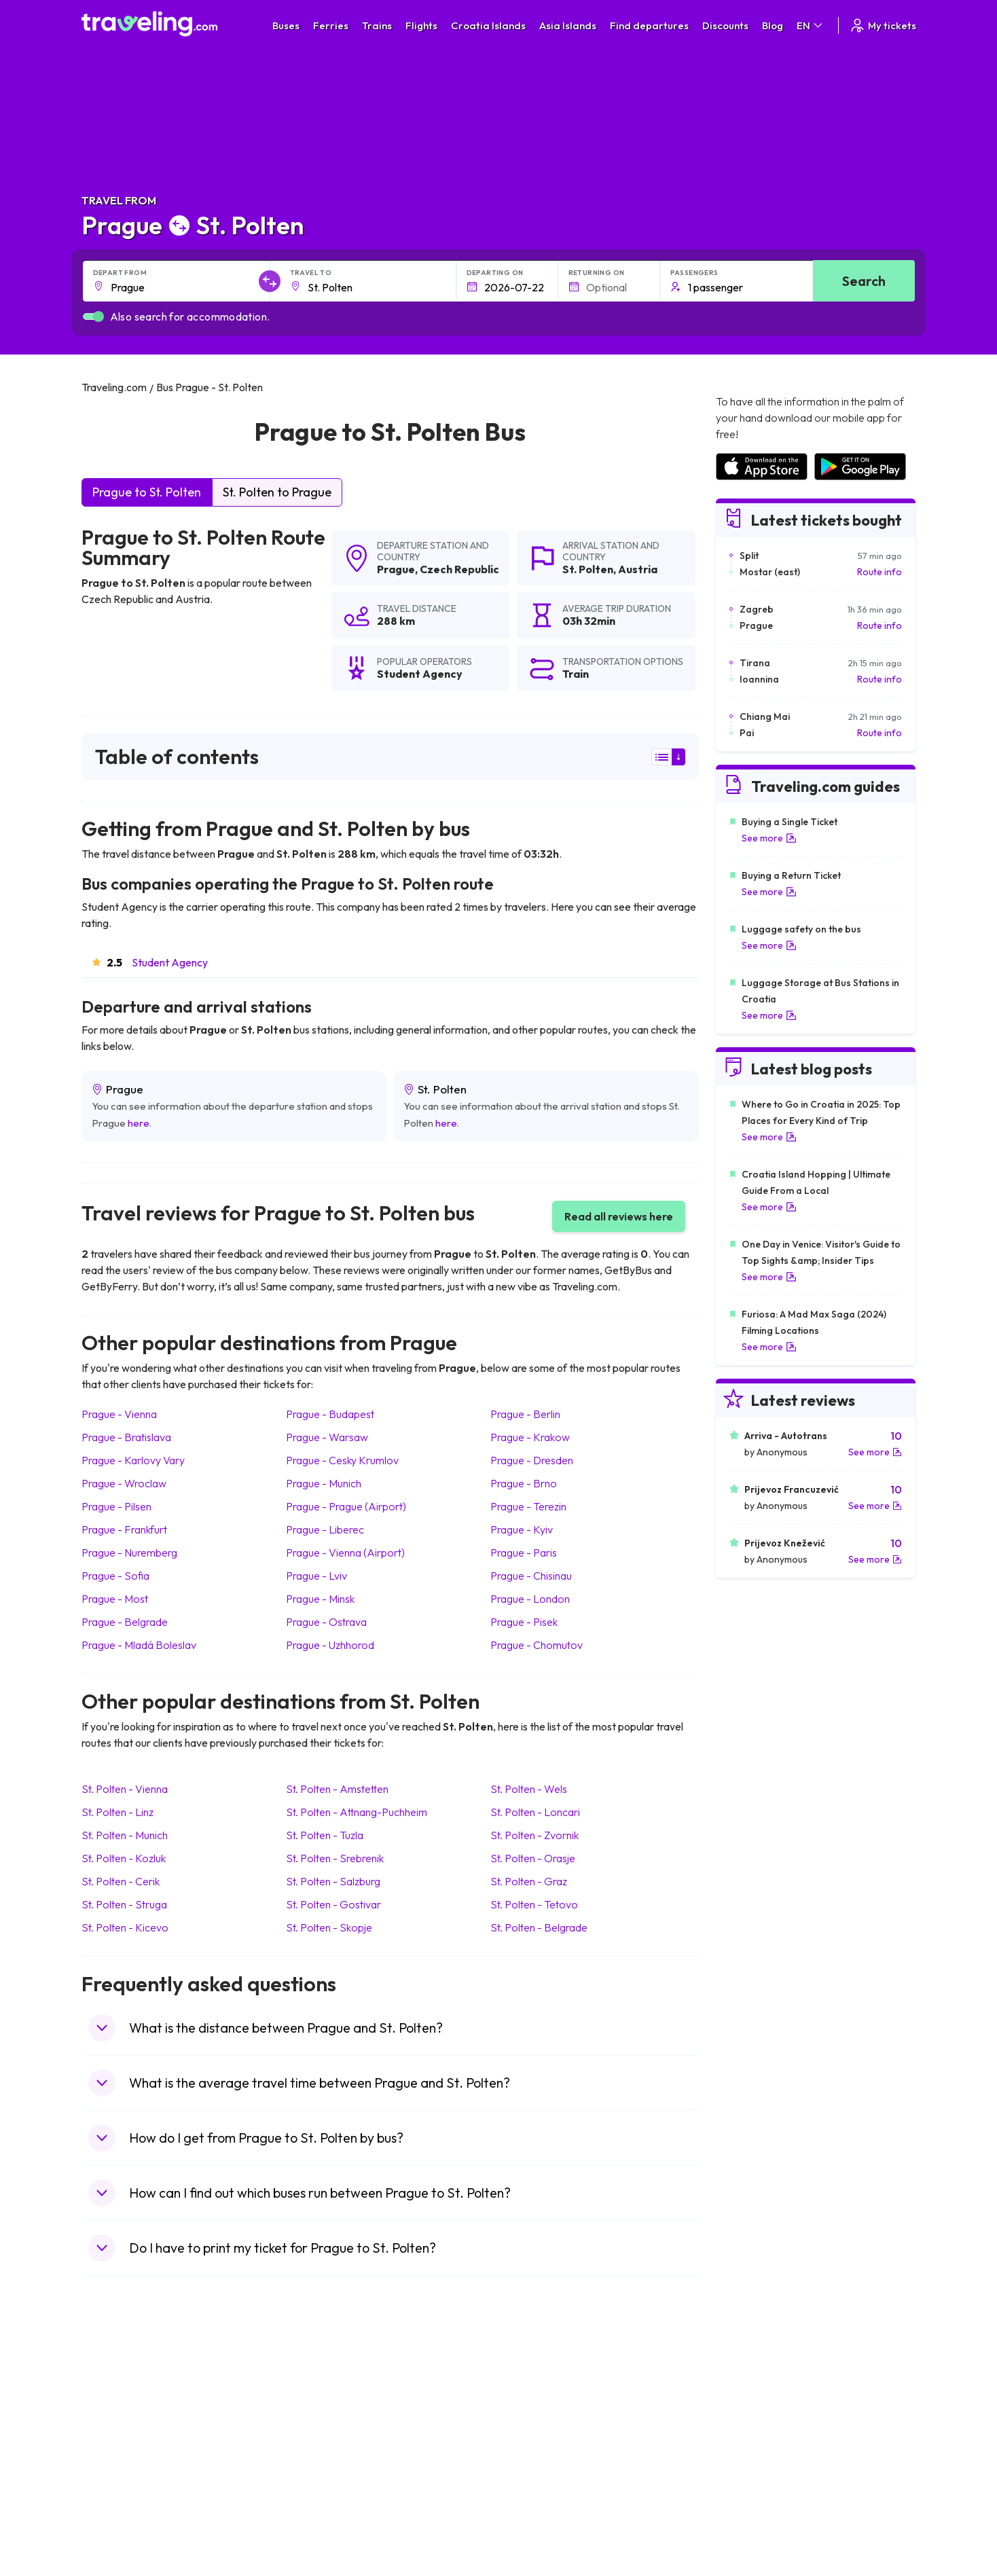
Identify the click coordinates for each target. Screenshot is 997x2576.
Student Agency (170, 962)
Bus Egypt (318, 2475)
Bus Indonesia (327, 2532)
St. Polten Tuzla (324, 1835)
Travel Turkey (117, 2461)
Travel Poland (117, 2490)
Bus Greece (322, 2447)
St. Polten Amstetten (337, 1789)
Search (864, 280)
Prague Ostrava (326, 1622)
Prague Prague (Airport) (346, 1506)
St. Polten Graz (528, 1881)
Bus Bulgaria (323, 2404)
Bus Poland (320, 2490)
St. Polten (587, 569)
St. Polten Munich (124, 1835)
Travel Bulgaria (120, 2418)
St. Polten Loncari (535, 1812)
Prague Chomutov (536, 1645)
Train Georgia (535, 2433)
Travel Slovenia (121, 2504)
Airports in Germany (757, 2475)
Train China (530, 2418)
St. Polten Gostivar (333, 1904)
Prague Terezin (528, 1506)
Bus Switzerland (331, 2504)
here (138, 1123)
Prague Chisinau (531, 1575)
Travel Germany (123, 2447)
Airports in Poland (752, 2504)
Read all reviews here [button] (618, 1216)
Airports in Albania (753, 2490)
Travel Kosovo (119, 2532)
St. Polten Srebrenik (335, 1858)
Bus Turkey (320, 2518)
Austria (637, 569)
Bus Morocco (325, 2390)
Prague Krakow (530, 1437)
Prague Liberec (325, 1529)
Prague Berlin (525, 1414)
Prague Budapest (330, 1414)
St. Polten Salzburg (333, 1881)
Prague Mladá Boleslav (138, 1645)
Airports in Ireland (752, 2418)
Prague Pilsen (116, 1506)
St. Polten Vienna (124, 1789)
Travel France (118, 2475)
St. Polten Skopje (329, 1927)
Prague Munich (323, 1483)
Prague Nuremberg (129, 1552)
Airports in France (753, 2404)
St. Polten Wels (528, 1789)
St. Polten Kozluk (123, 1858)
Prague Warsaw (327, 1437)
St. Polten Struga (124, 1904)
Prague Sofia (115, 1575)
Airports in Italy (746, 2461)
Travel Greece (119, 2433)
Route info (879, 572)
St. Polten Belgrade (538, 1927)
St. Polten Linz (117, 1812)
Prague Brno (523, 1483)
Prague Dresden (531, 1460)
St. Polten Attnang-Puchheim (356, 1812)
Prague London (530, 1599)
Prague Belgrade (124, 1622)
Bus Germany (326, 2418)
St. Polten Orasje (532, 1858)
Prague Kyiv (521, 1529)
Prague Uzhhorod (330, 1645)
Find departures (649, 25)
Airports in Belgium (754, 2518)
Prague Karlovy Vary (133, 1460)
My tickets (882, 25)
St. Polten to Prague (277, 492)
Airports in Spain (749, 2390)
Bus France (321, 2461)
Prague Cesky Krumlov (342, 1460)
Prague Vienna (119, 1414)
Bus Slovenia (324, 2433)
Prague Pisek (524, 1622)
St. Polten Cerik (120, 1881)
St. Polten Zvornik (534, 1835)
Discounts (725, 25)
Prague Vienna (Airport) (345, 1552)
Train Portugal (535, 2390)
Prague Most (114, 1599)
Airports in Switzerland (763, 2447)
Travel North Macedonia (140, 2404)
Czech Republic (459, 569)
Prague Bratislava (126, 1437)
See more (769, 838)
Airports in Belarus (754, 2433)
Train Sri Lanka (537, 2404)
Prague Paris (523, 1552)
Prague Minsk (320, 1599)
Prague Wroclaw (123, 1483)
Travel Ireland (117, 2518)
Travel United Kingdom (136, 2390)
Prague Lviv (316, 1575)
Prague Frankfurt (124, 1529)
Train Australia (536, 2447)
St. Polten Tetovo (534, 1904)
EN (810, 25)
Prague (396, 569)
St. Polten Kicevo (124, 1927)
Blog (772, 25)
